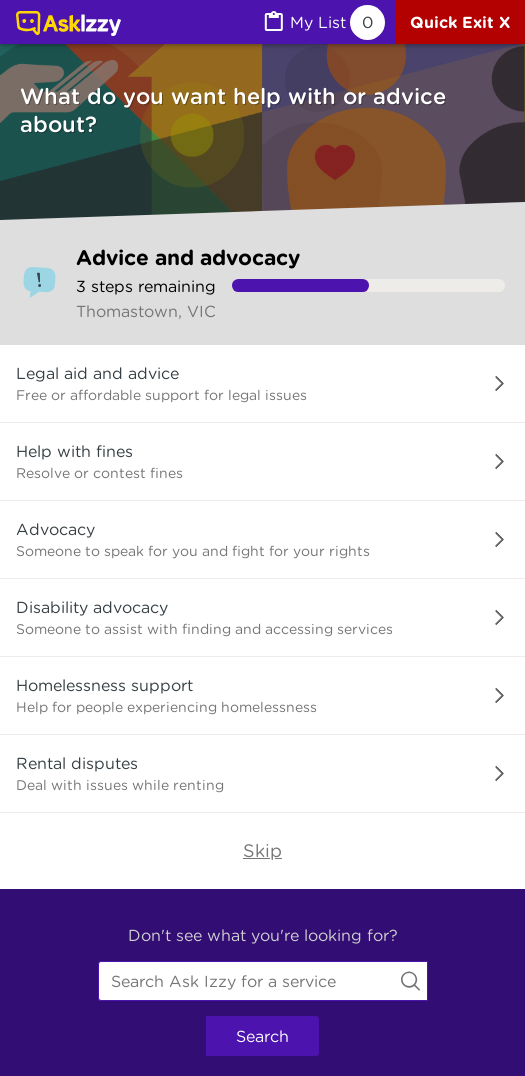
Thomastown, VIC (146, 311)
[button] (262, 384)
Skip (262, 850)
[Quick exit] (460, 22)
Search (262, 1036)
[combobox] (263, 981)
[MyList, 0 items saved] (323, 22)
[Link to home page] (68, 25)
